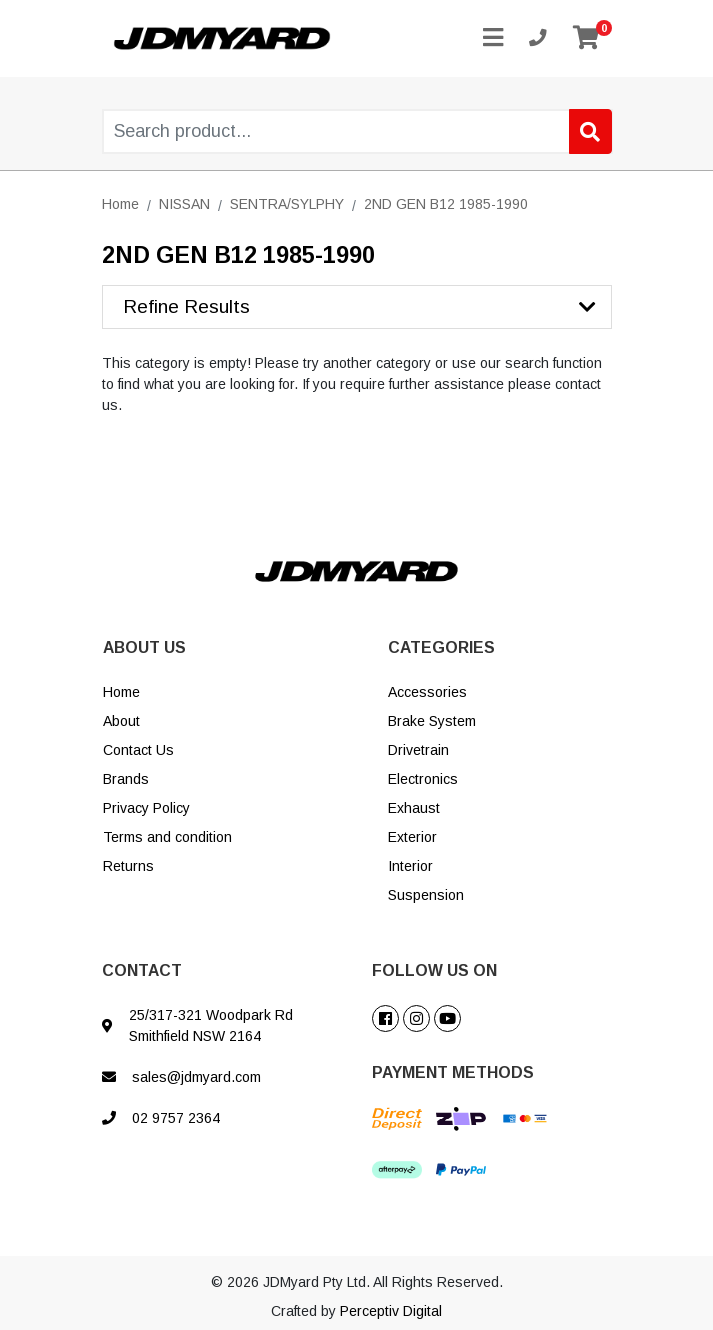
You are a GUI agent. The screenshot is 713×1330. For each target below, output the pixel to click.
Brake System (432, 721)
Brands (126, 779)
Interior (410, 866)
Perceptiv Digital (391, 1311)
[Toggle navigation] (493, 38)
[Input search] (357, 131)
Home (121, 692)
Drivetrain (418, 750)
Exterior (412, 837)
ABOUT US (144, 647)
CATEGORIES (441, 647)
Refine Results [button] (186, 306)
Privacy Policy (146, 808)
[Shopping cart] (586, 38)
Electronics (423, 779)
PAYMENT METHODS (453, 1072)
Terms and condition (167, 837)
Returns (128, 866)
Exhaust (414, 808)
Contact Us (138, 750)
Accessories (427, 692)
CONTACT (142, 970)
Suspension (426, 895)
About (121, 721)
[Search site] (590, 131)
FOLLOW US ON (434, 970)
